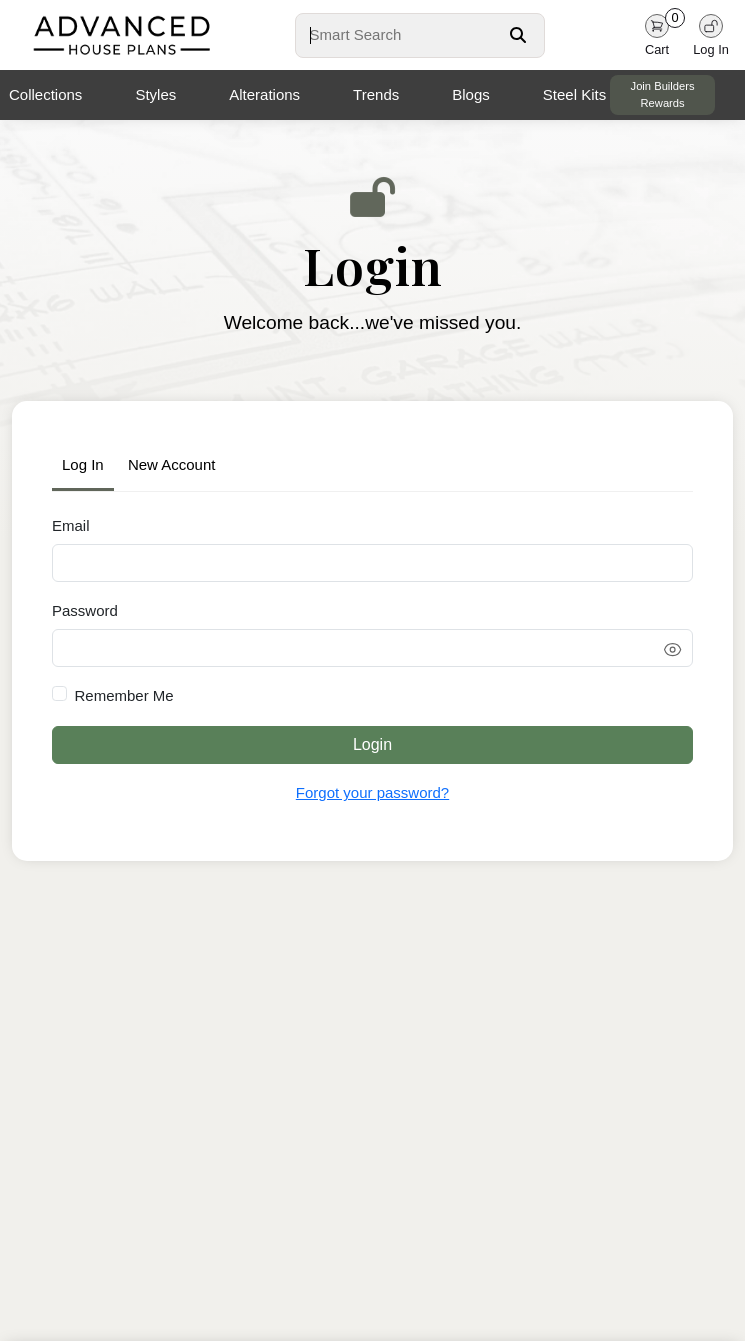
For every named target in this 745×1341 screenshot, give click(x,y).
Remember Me (124, 695)
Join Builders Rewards (663, 94)
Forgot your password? (372, 792)
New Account (172, 464)
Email (71, 525)
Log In (83, 464)
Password (85, 610)
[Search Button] (518, 35)
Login (372, 744)
